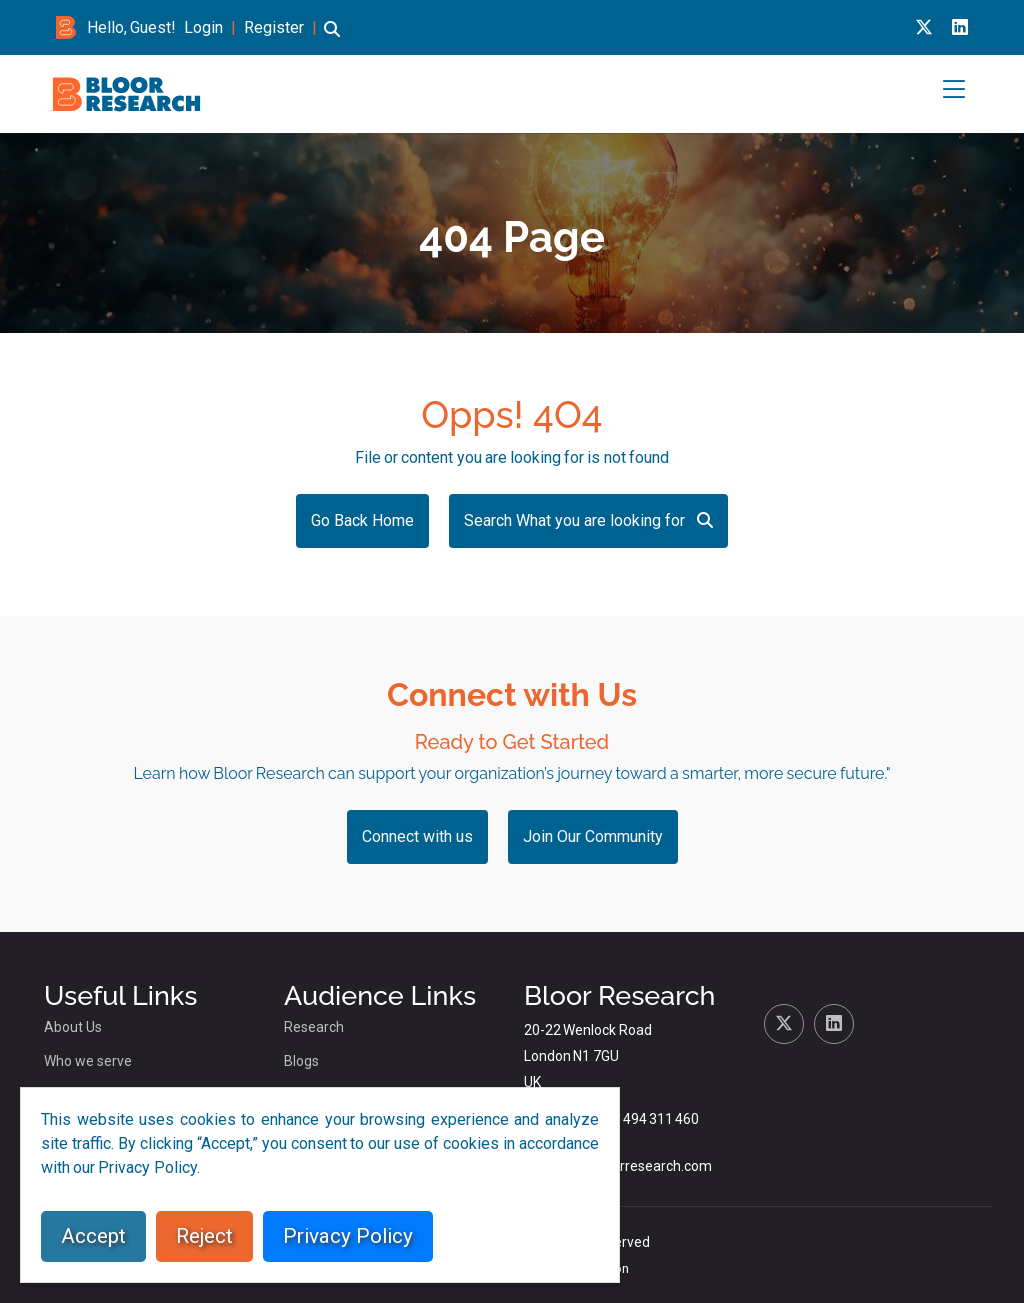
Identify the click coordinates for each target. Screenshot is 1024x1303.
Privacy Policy (348, 1236)
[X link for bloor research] (924, 27)
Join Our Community (593, 836)
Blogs (301, 1061)
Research (314, 1027)
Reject (204, 1236)
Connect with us (417, 836)
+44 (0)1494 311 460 (634, 1119)
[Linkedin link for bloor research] (960, 27)
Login (203, 27)
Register (274, 27)
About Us (73, 1027)
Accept (93, 1236)
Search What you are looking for (588, 520)
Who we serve (88, 1061)
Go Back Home (362, 520)
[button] (332, 38)
